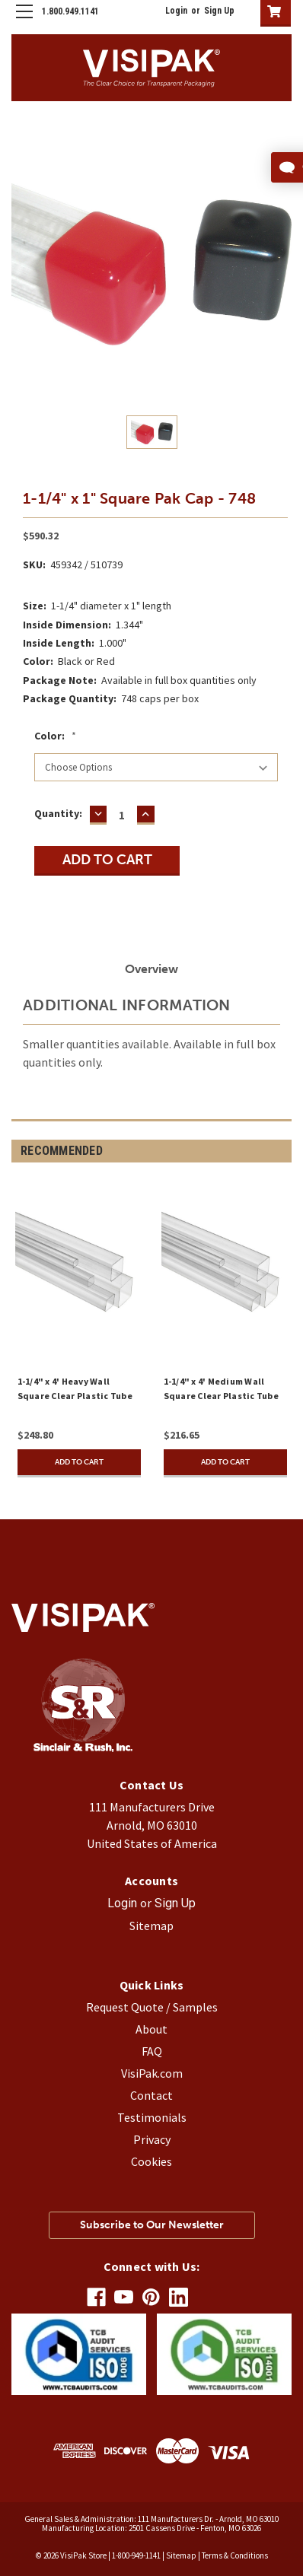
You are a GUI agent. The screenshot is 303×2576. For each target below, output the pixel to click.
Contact (151, 2095)
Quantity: (58, 813)
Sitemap (151, 1925)
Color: (55, 736)
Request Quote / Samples (152, 2007)
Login (176, 10)
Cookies (151, 2161)
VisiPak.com (152, 2073)
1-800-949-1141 (136, 2555)
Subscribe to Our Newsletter (152, 2224)
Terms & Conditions (235, 2555)
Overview (151, 969)
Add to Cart (79, 1462)
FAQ (152, 2051)
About (151, 2029)
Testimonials (152, 2117)
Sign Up (219, 10)
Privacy (152, 2139)
